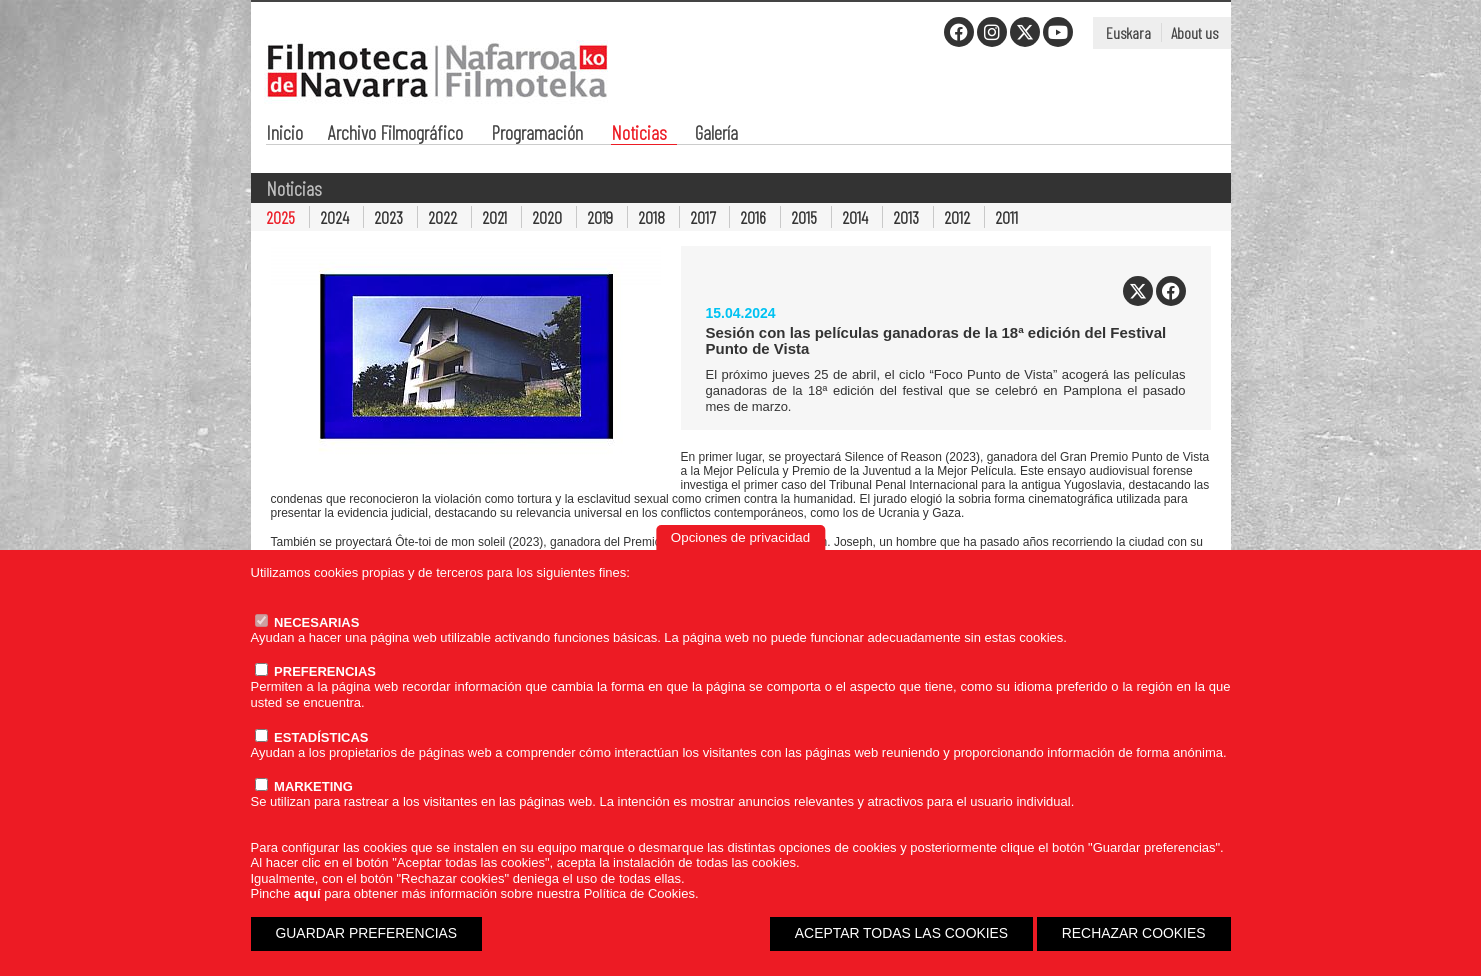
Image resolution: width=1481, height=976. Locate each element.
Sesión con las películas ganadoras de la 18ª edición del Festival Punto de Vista (936, 340)
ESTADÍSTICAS (312, 737)
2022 (442, 217)
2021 (494, 217)
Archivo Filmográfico (395, 134)
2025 (280, 217)
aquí (307, 893)
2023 (388, 217)
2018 (651, 217)
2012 (957, 217)
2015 (804, 217)
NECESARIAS (307, 622)
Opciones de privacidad (740, 537)
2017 (702, 217)
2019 (600, 217)
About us (1194, 32)
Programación (537, 134)
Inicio (284, 134)
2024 (334, 217)
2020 (547, 217)
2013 (906, 217)
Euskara (1128, 32)
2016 (753, 217)
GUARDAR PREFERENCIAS (367, 933)
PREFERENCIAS (315, 671)
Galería (716, 134)
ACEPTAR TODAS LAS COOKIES (901, 933)
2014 (855, 217)
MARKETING (304, 786)
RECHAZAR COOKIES (1134, 933)
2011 (1006, 217)
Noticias (639, 134)
